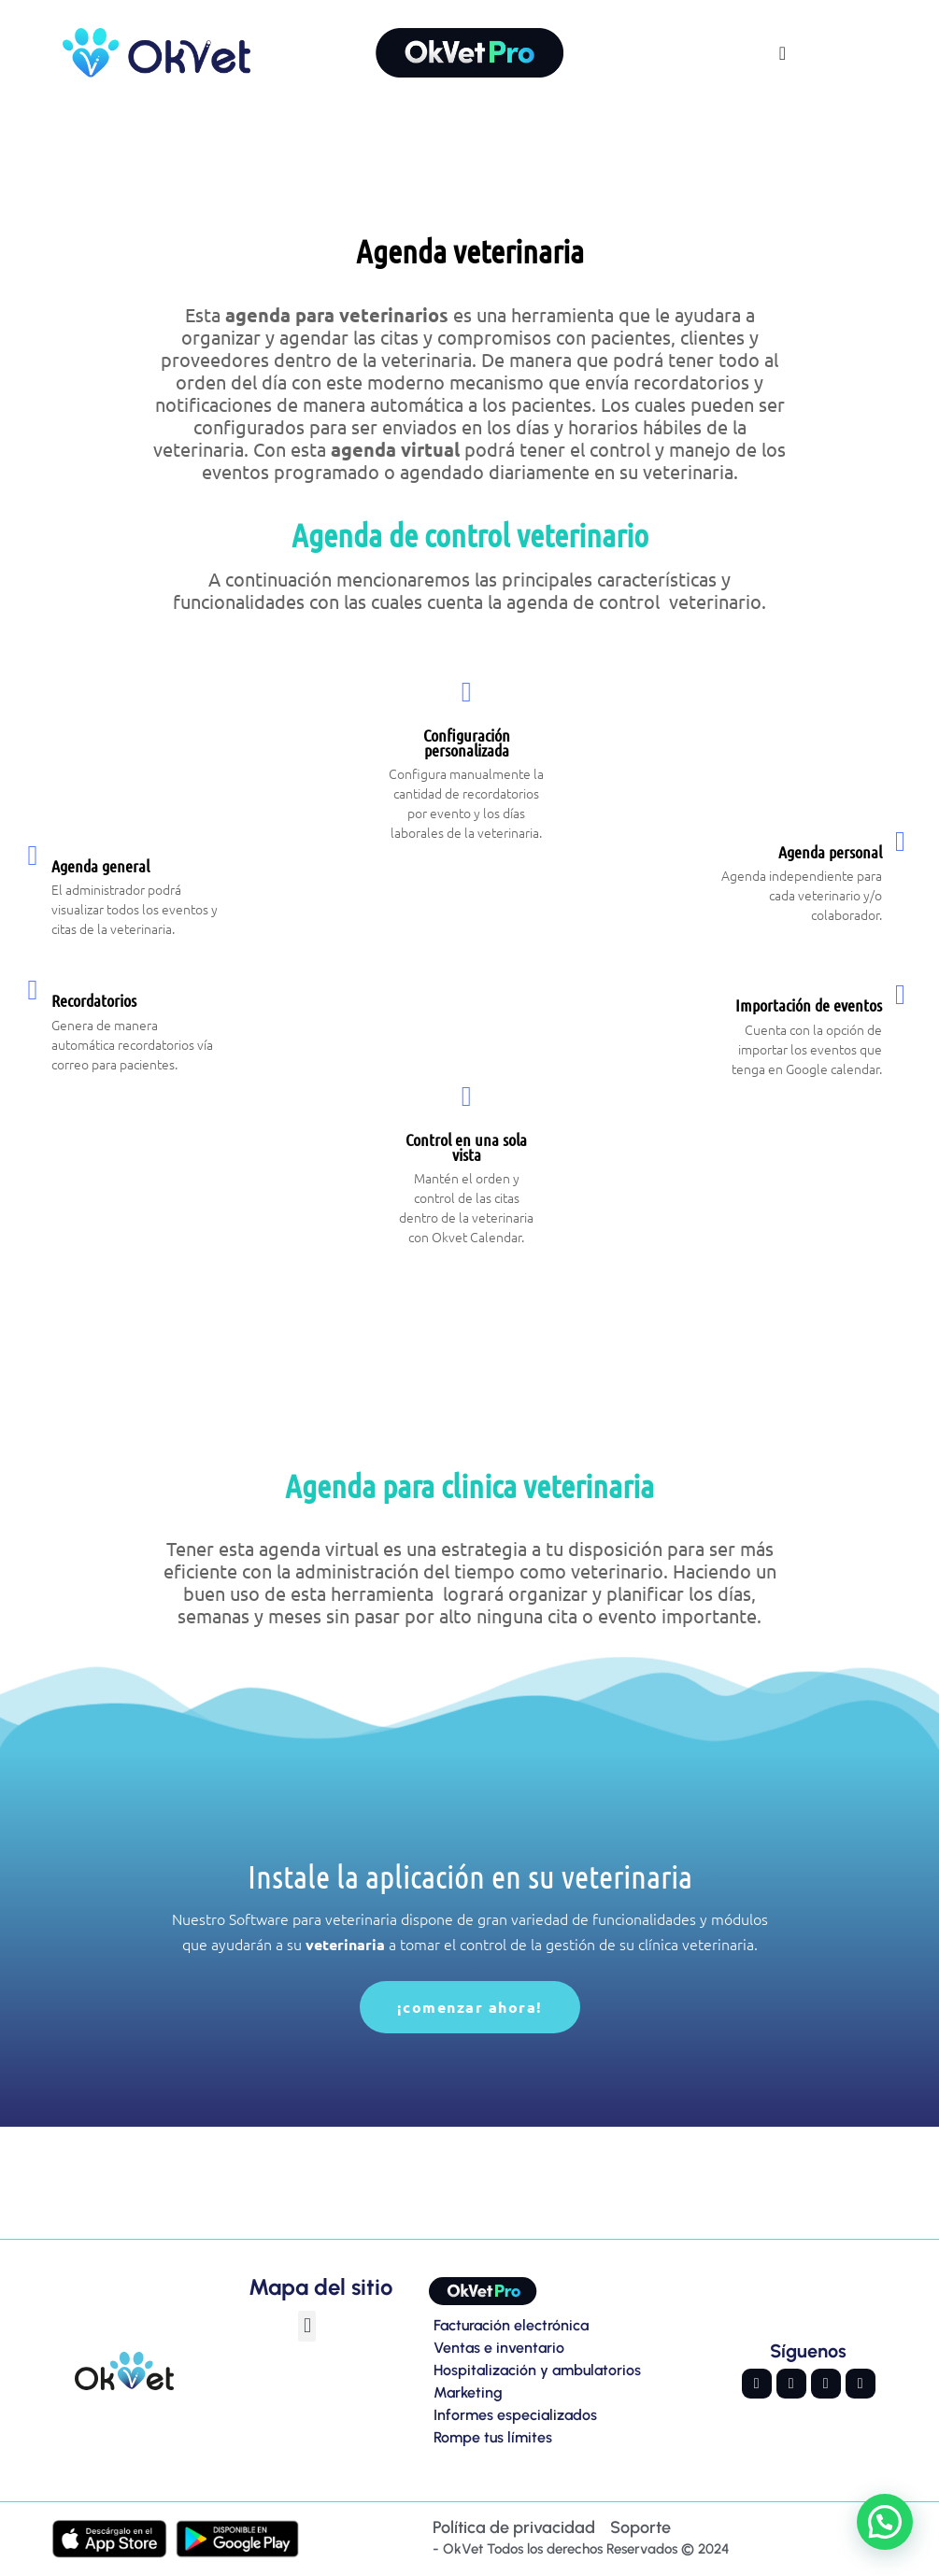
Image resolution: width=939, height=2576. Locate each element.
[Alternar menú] (782, 53)
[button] (307, 2326)
